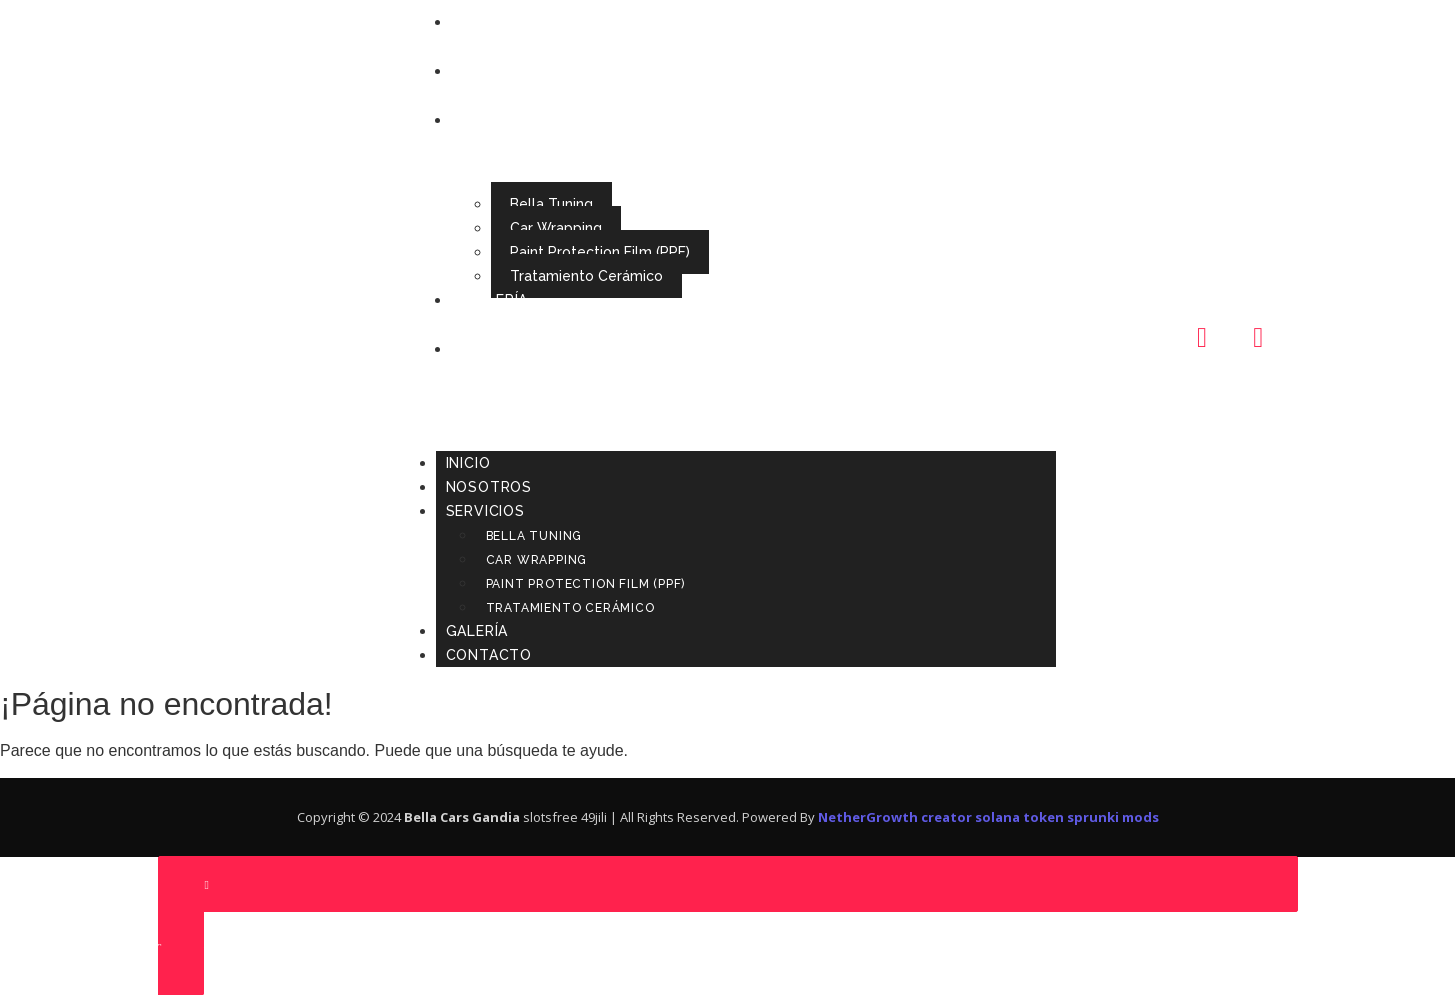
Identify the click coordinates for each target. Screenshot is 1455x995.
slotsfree (550, 817)
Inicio (488, 22)
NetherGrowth (868, 817)
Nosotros (509, 71)
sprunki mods (1113, 817)
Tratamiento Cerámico (586, 276)
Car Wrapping (556, 228)
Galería (497, 300)
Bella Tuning (551, 204)
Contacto (509, 349)
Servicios (505, 120)
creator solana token (992, 817)
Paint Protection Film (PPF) (600, 252)
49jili (594, 817)
